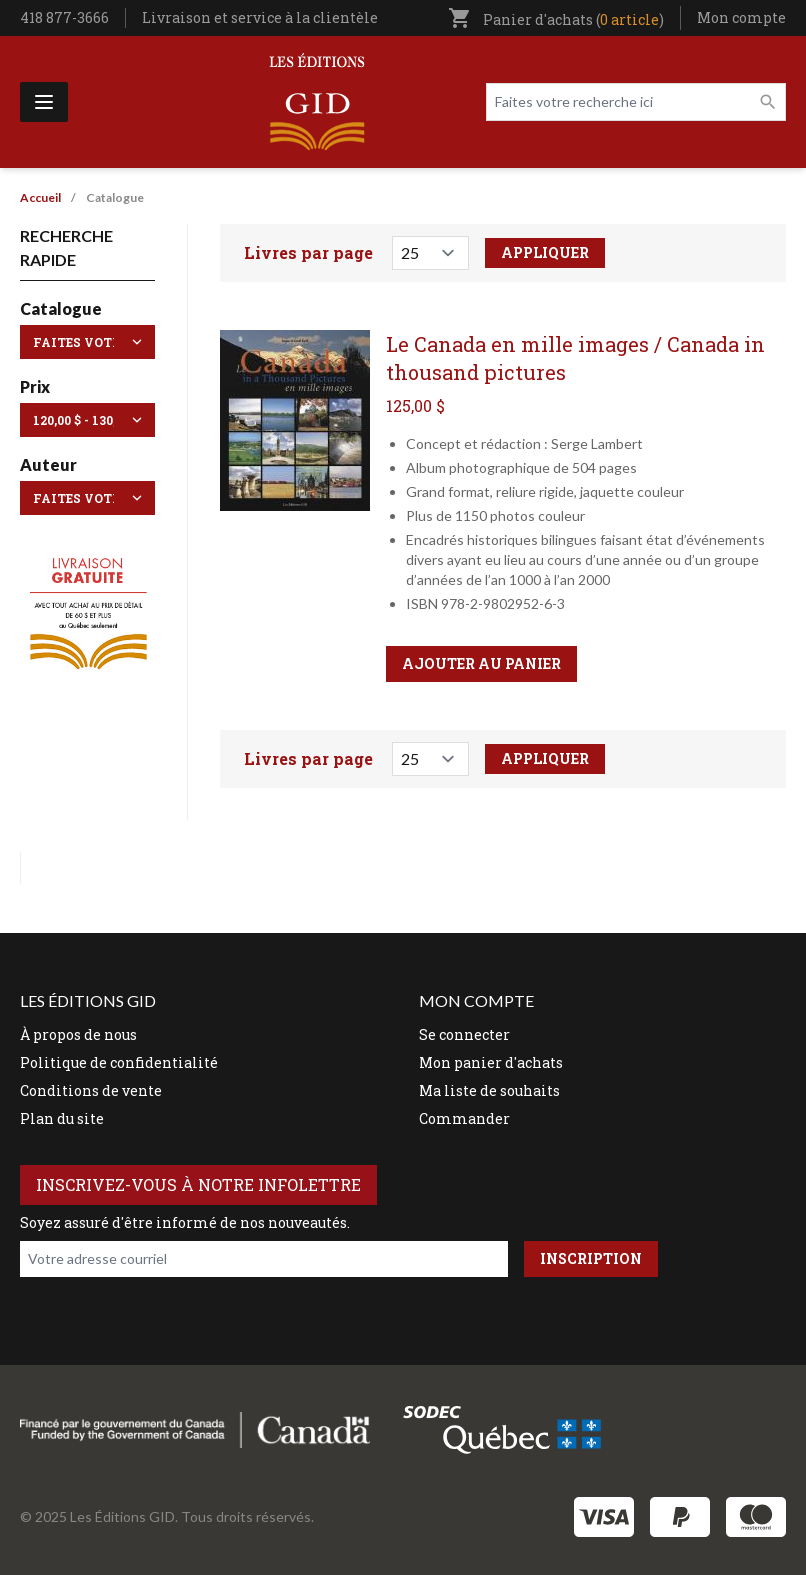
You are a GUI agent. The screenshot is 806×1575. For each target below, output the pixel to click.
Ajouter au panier (481, 663)
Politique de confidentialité (119, 1062)
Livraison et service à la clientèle (260, 17)
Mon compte (741, 17)
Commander (464, 1118)
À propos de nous (78, 1034)
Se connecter (464, 1034)
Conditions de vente (91, 1090)
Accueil (40, 197)
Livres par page (308, 252)
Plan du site (62, 1118)
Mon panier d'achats (491, 1062)
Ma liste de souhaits (489, 1090)
